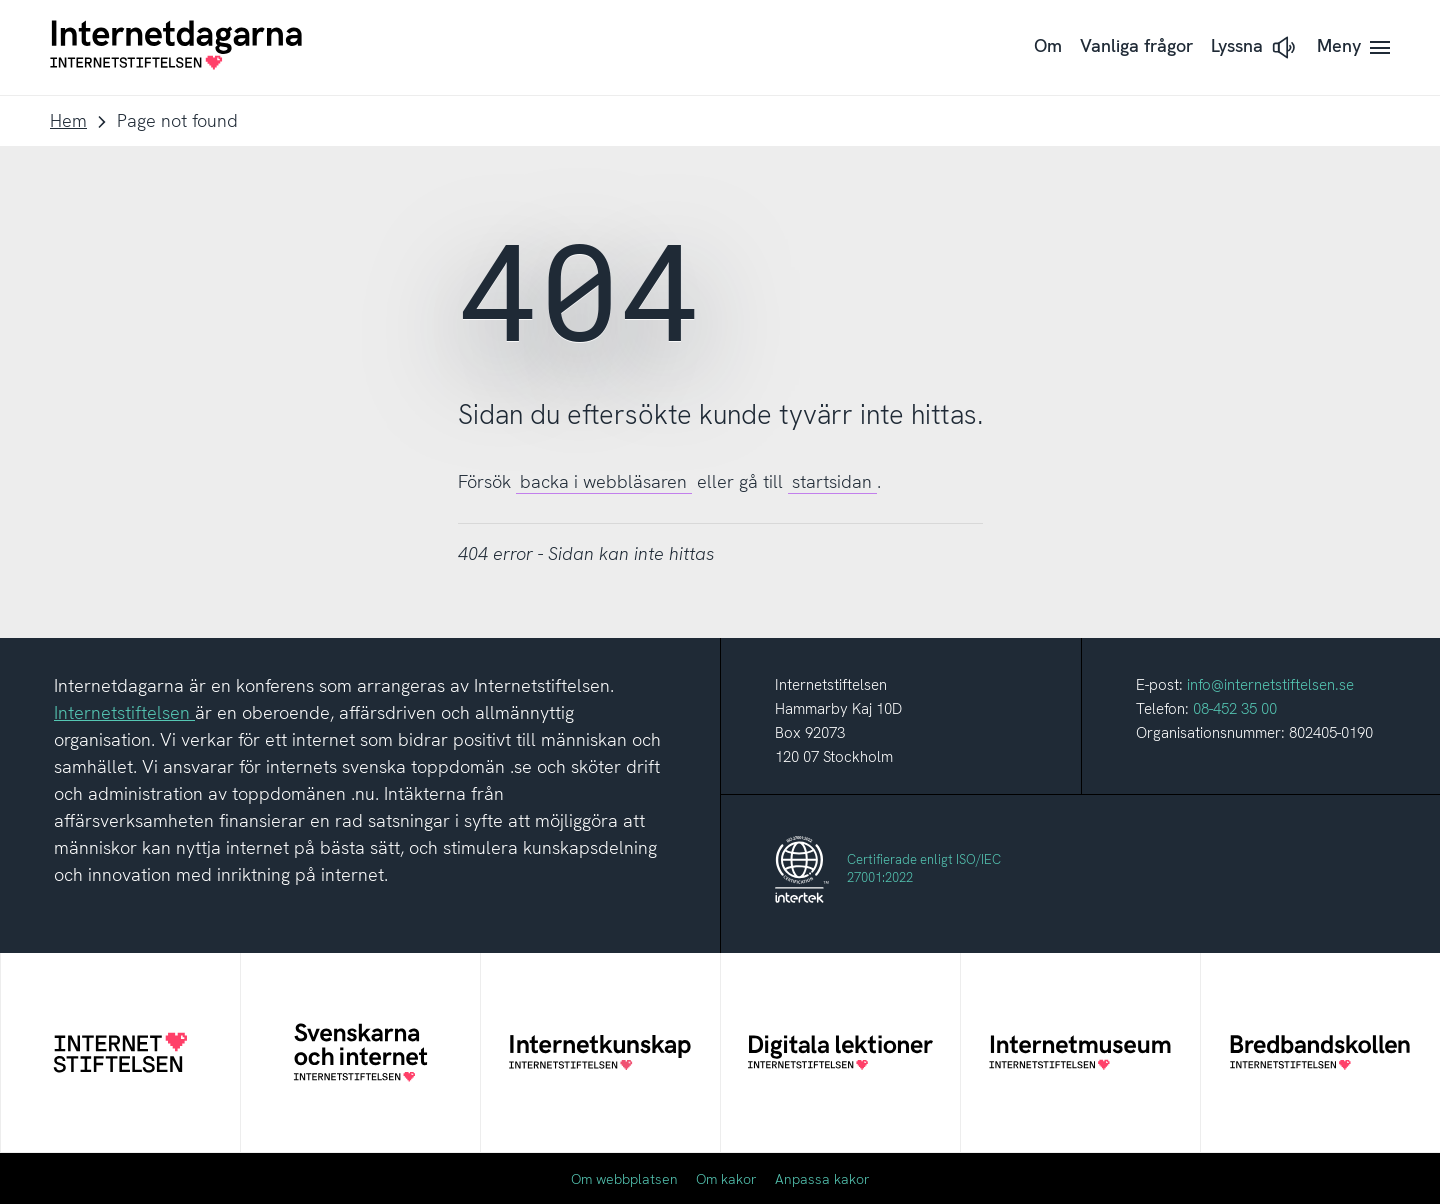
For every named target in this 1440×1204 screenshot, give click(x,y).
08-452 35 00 (1235, 709)
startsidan (832, 481)
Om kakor (726, 1179)
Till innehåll (0, 0)
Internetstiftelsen (124, 712)
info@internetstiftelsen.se (1270, 685)
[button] (1255, 47)
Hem (68, 120)
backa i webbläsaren (603, 481)
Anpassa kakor (822, 1179)
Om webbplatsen (624, 1179)
